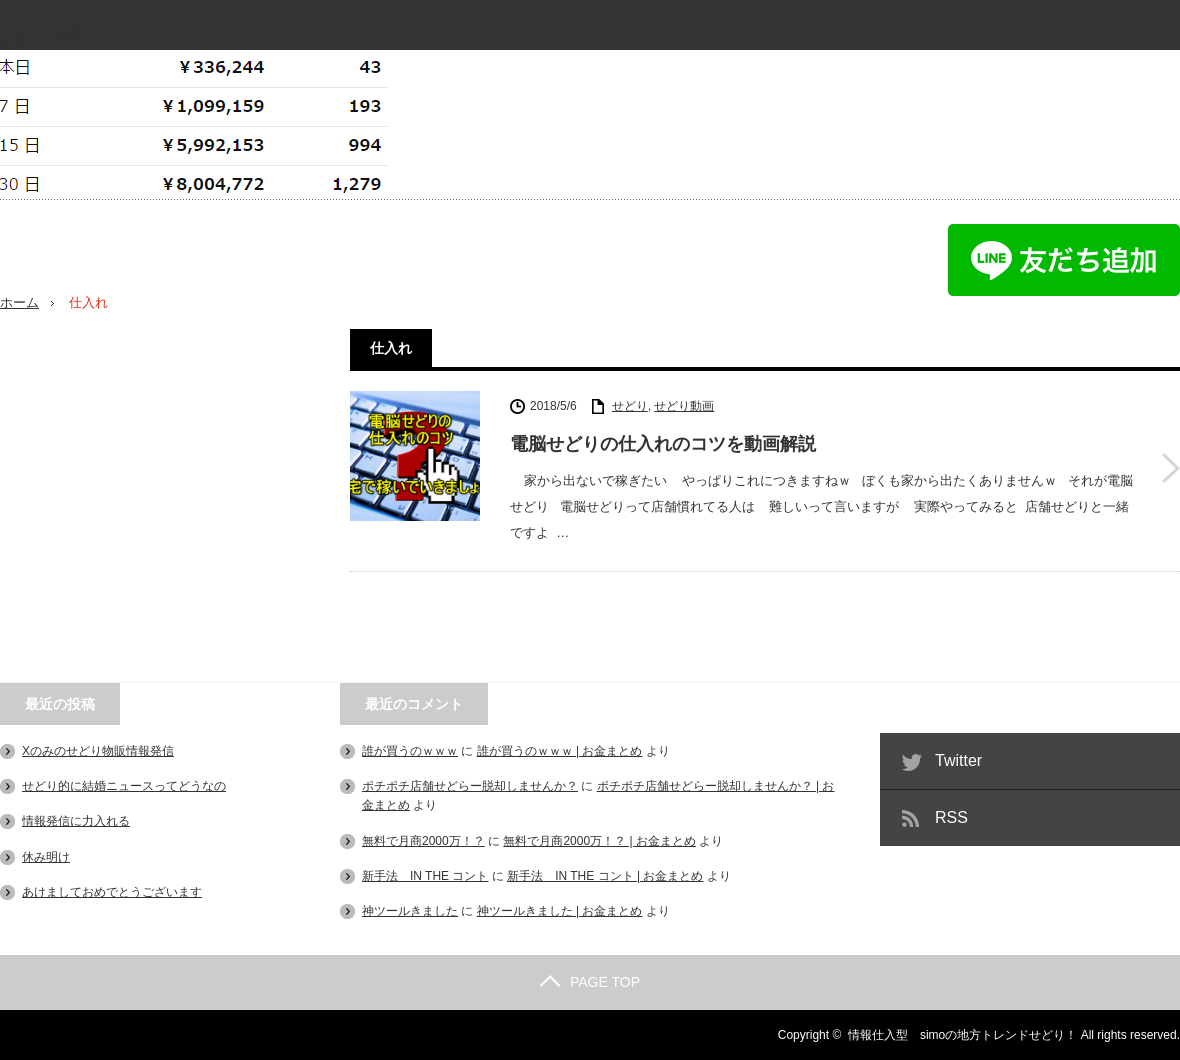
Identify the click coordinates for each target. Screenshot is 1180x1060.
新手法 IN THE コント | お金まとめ (605, 876)
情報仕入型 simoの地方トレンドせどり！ (962, 1035)
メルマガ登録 (42, 35)
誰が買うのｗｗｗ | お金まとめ (560, 751)
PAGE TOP (590, 982)
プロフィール (42, 21)
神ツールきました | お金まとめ (560, 911)
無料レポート (42, 49)
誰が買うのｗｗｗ (410, 751)
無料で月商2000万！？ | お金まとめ (599, 841)
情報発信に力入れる (76, 821)
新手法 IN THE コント (425, 876)
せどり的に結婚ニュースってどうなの (124, 786)
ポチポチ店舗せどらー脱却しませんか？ (470, 786)
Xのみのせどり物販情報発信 (98, 751)
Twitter (958, 760)
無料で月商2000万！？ (423, 841)
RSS (951, 817)
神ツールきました (410, 911)
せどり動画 (684, 406)
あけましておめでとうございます (112, 892)
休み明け (46, 857)
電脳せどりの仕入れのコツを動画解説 (663, 444)
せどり (630, 406)
